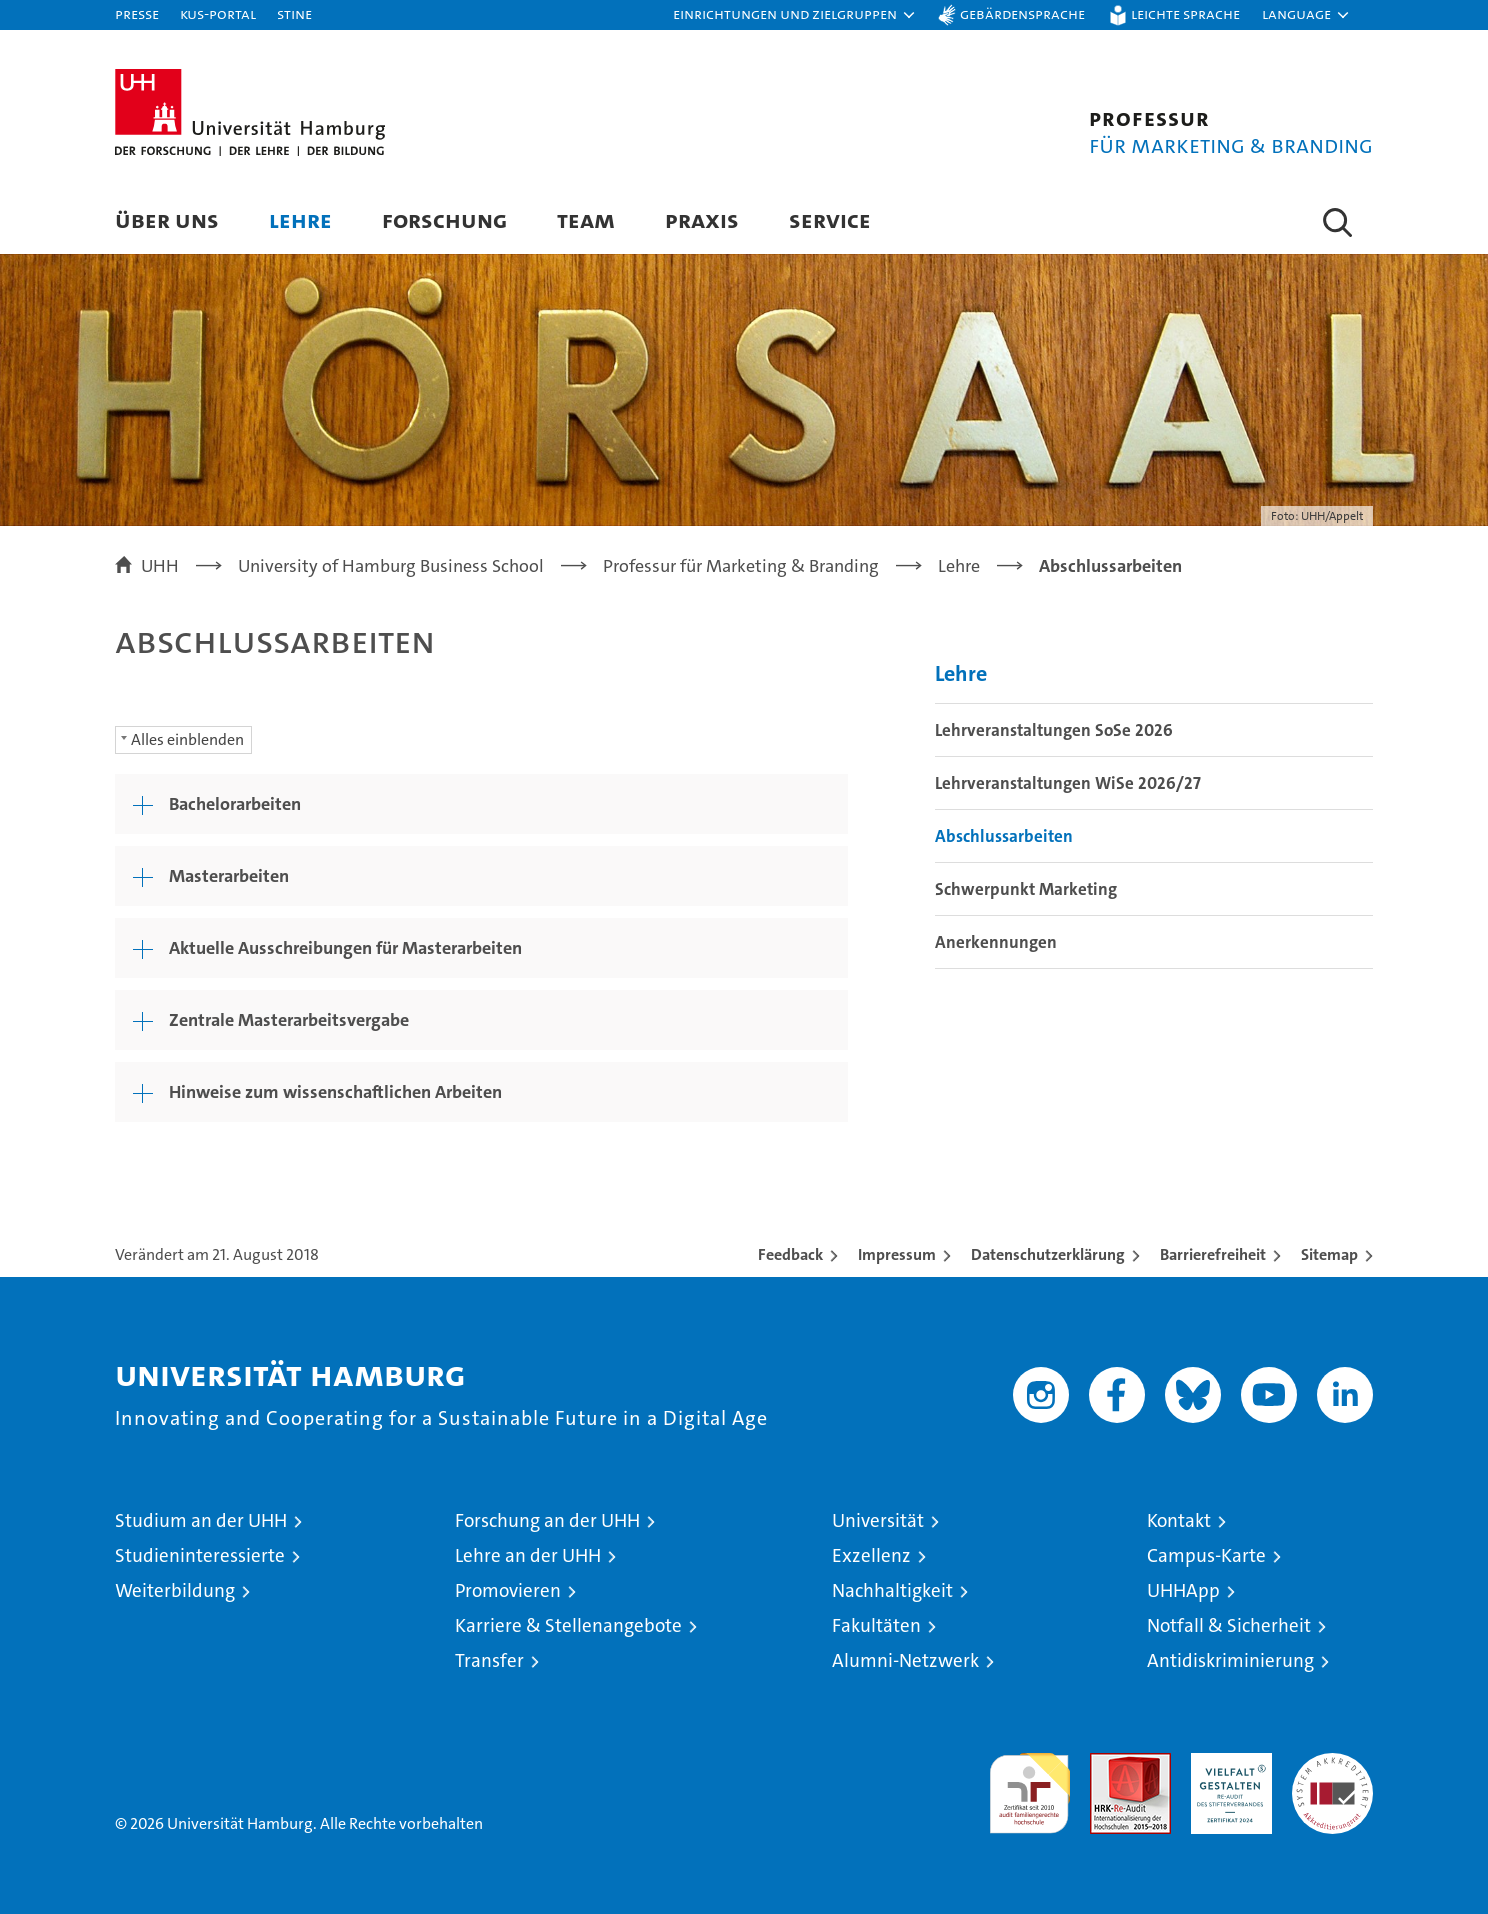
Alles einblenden (187, 739)
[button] (795, 15)
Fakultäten (876, 1625)
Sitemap (1329, 1254)
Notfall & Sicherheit (1229, 1625)
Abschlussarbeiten (1004, 836)
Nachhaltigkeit (892, 1590)
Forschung (444, 219)
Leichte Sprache (1185, 13)
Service (830, 219)
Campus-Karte (1206, 1555)
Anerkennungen (996, 942)
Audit (1109, 1763)
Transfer (489, 1660)
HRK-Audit (1226, 1763)
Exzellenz (871, 1555)
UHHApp (1183, 1590)
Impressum (897, 1254)
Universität (878, 1520)
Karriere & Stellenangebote (568, 1625)
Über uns (167, 219)
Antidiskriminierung (1230, 1660)
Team (586, 219)
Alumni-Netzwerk (905, 1660)
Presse (137, 13)
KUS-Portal (218, 13)
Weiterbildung (175, 1590)
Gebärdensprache (1022, 13)
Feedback (790, 1254)
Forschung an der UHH (547, 1520)
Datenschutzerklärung (1048, 1254)
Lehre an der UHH (528, 1555)
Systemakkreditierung (1332, 1763)
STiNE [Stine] (294, 13)
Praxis (702, 219)
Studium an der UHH (201, 1520)
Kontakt (1179, 1520)
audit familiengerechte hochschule (1029, 1784)
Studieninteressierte (200, 1555)
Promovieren (508, 1590)
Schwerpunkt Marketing (1026, 889)
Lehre (300, 219)
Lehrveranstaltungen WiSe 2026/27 (1068, 783)
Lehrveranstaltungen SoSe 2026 (1054, 730)
